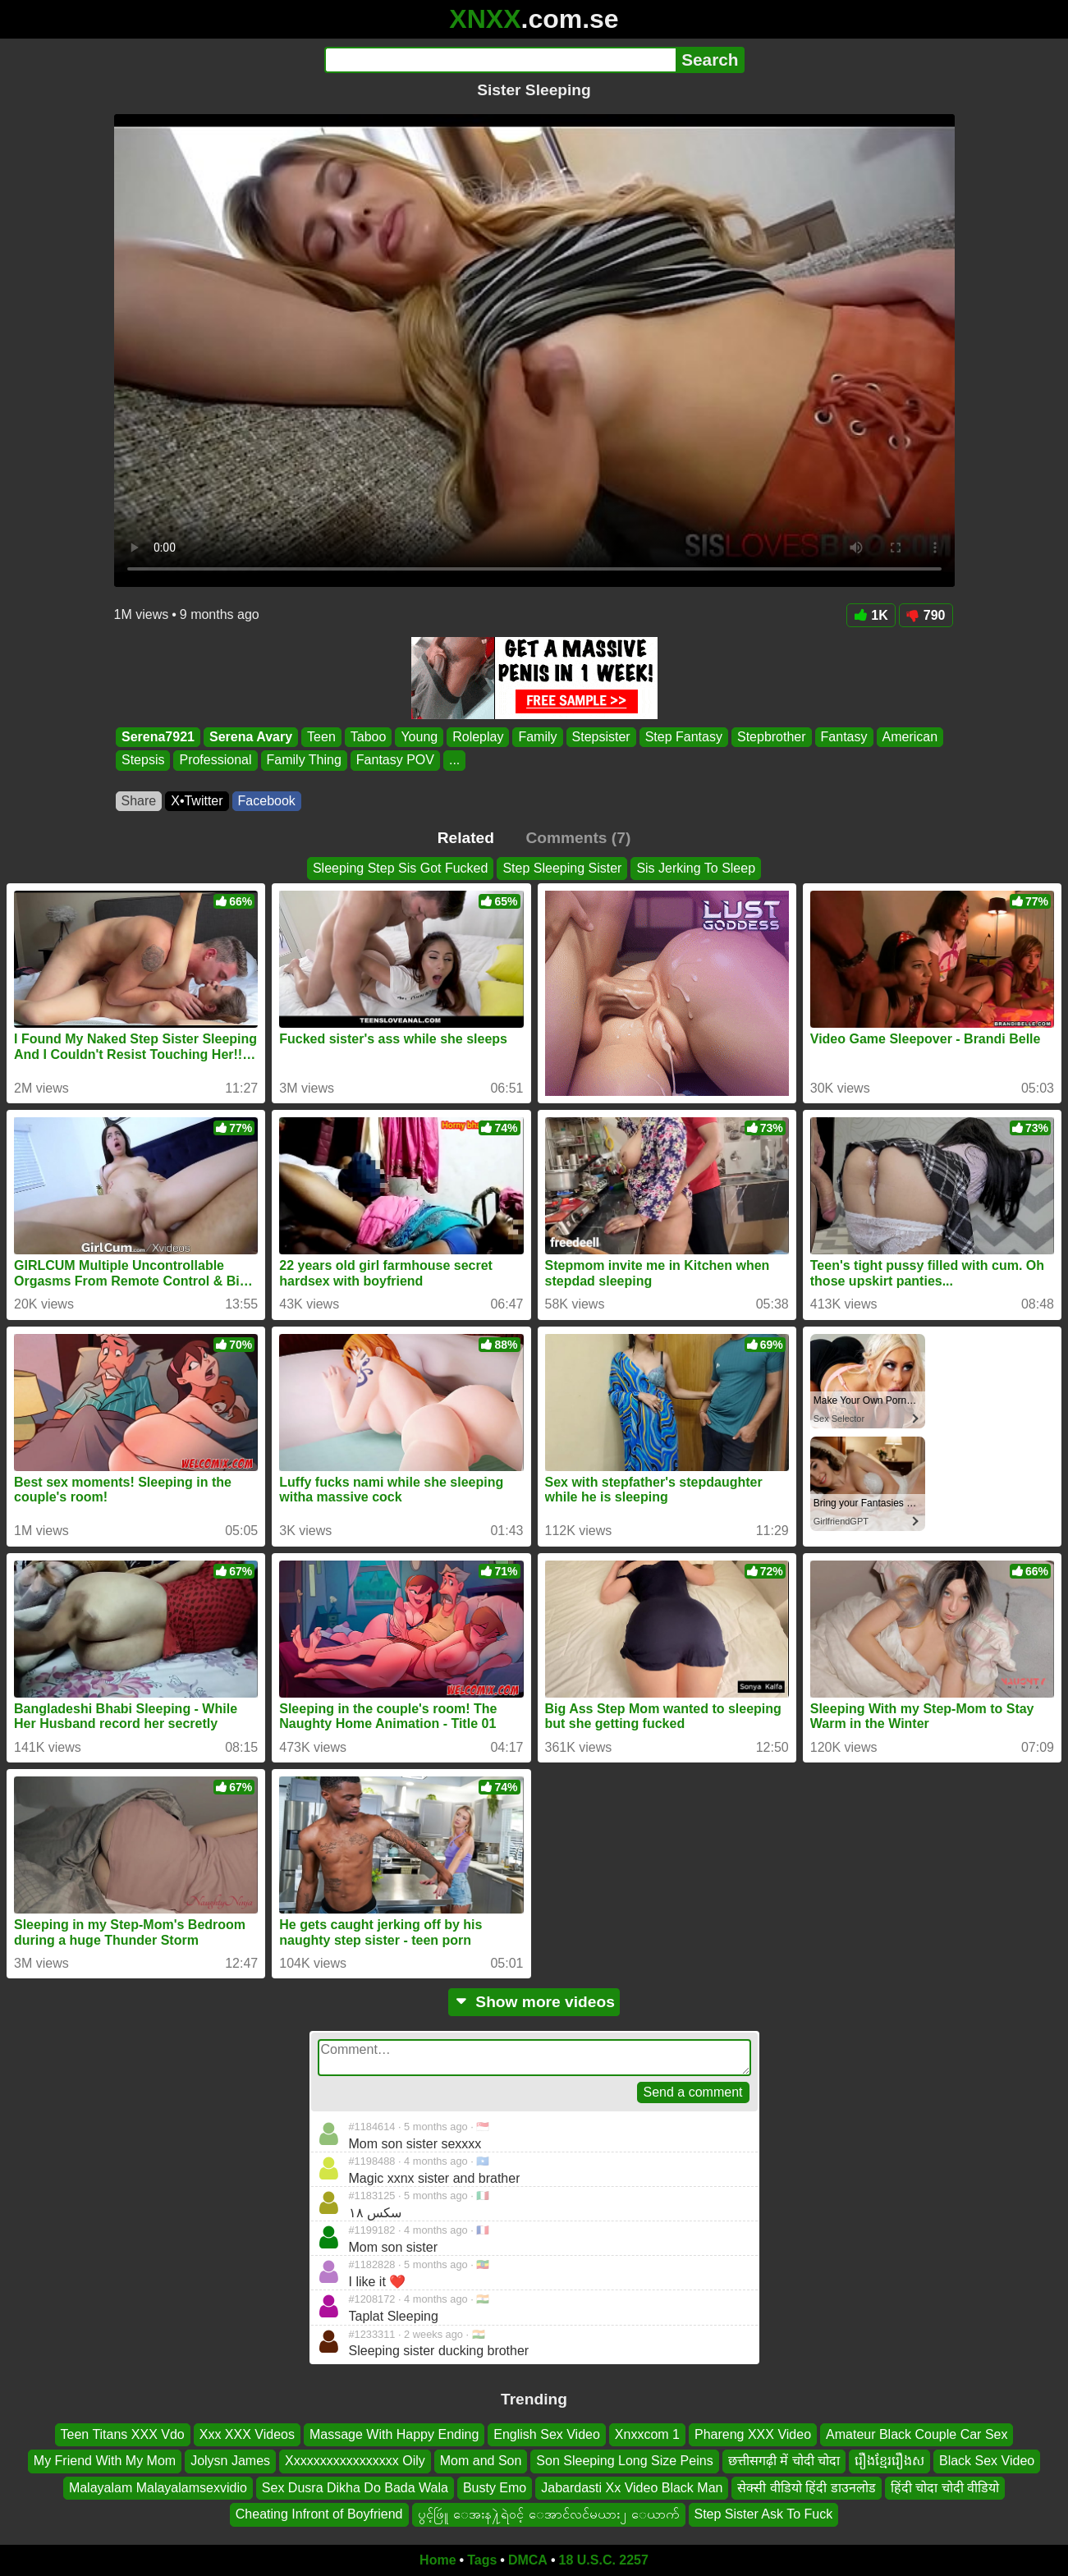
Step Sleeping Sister (561, 868)
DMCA (528, 2560)
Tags (482, 2560)
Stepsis (142, 761)
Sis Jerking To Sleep (695, 868)
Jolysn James (230, 2461)
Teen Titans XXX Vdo (123, 2434)
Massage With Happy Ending (394, 2434)
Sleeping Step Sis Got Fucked (400, 868)
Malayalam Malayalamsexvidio (158, 2487)
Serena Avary (250, 737)
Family (537, 737)
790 (926, 615)
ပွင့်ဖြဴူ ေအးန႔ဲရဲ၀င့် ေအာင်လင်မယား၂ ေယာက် (549, 2514)
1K (870, 615)
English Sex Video (546, 2434)
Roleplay (477, 737)
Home (437, 2560)
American (909, 737)
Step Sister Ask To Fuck (763, 2514)
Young (419, 737)
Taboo (368, 737)
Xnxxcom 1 (647, 2434)
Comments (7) (577, 837)
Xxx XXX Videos (247, 2434)
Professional (215, 761)
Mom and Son (481, 2461)
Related (466, 837)
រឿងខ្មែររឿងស (889, 2461)
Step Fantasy (683, 737)
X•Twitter (196, 801)
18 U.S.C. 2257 (604, 2560)
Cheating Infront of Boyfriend (319, 2514)
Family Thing (303, 761)
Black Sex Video (986, 2461)
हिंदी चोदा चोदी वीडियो (945, 2487)
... (453, 761)
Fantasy (843, 737)
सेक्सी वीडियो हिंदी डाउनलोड (806, 2487)
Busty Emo (494, 2487)
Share (139, 801)
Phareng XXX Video (752, 2434)
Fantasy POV (394, 761)
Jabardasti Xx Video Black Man (631, 2487)
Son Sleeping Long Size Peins (624, 2461)
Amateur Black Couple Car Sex (916, 2434)
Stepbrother (770, 737)
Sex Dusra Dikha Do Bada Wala (355, 2487)
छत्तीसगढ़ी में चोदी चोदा (784, 2461)
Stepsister (600, 737)
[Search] (500, 60)
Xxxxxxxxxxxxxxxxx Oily (355, 2461)
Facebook (267, 801)
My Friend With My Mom (105, 2461)
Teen (321, 737)
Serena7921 (158, 737)
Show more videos (534, 2001)
